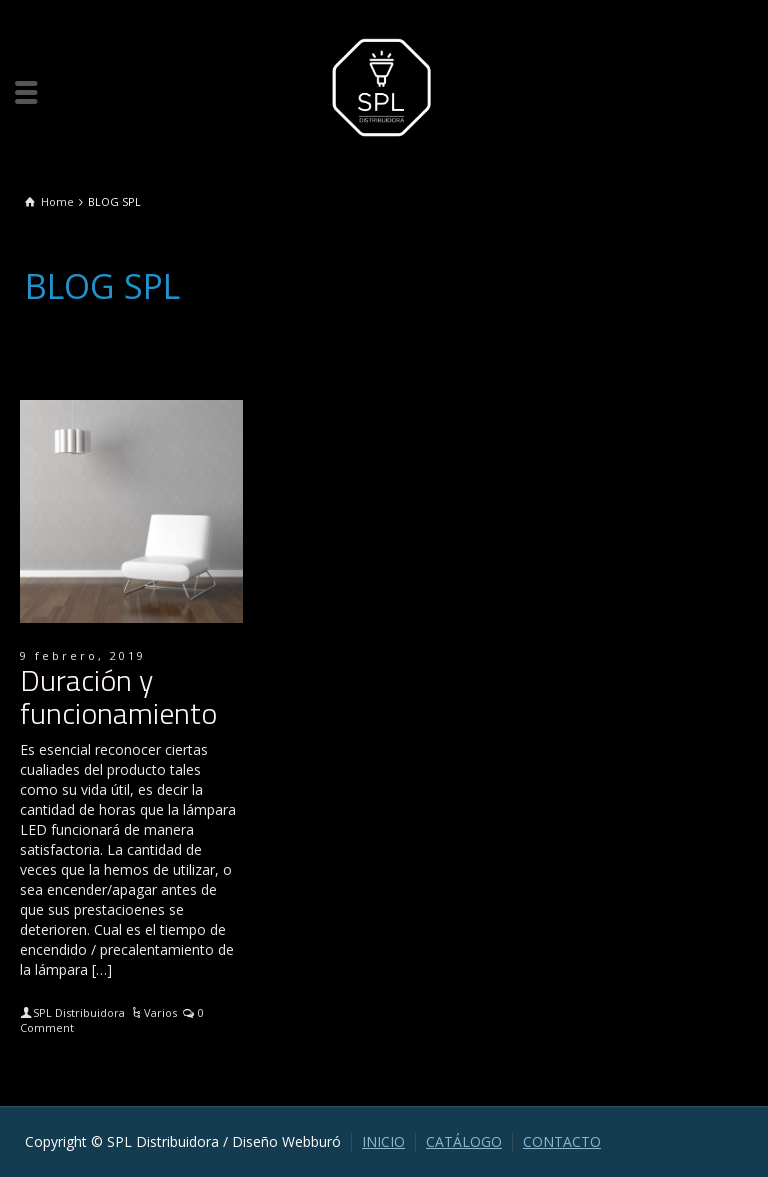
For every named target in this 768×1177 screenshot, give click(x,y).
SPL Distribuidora (79, 1012)
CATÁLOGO (464, 1141)
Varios (160, 1012)
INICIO (383, 1141)
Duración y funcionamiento (118, 696)
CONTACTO (562, 1141)
